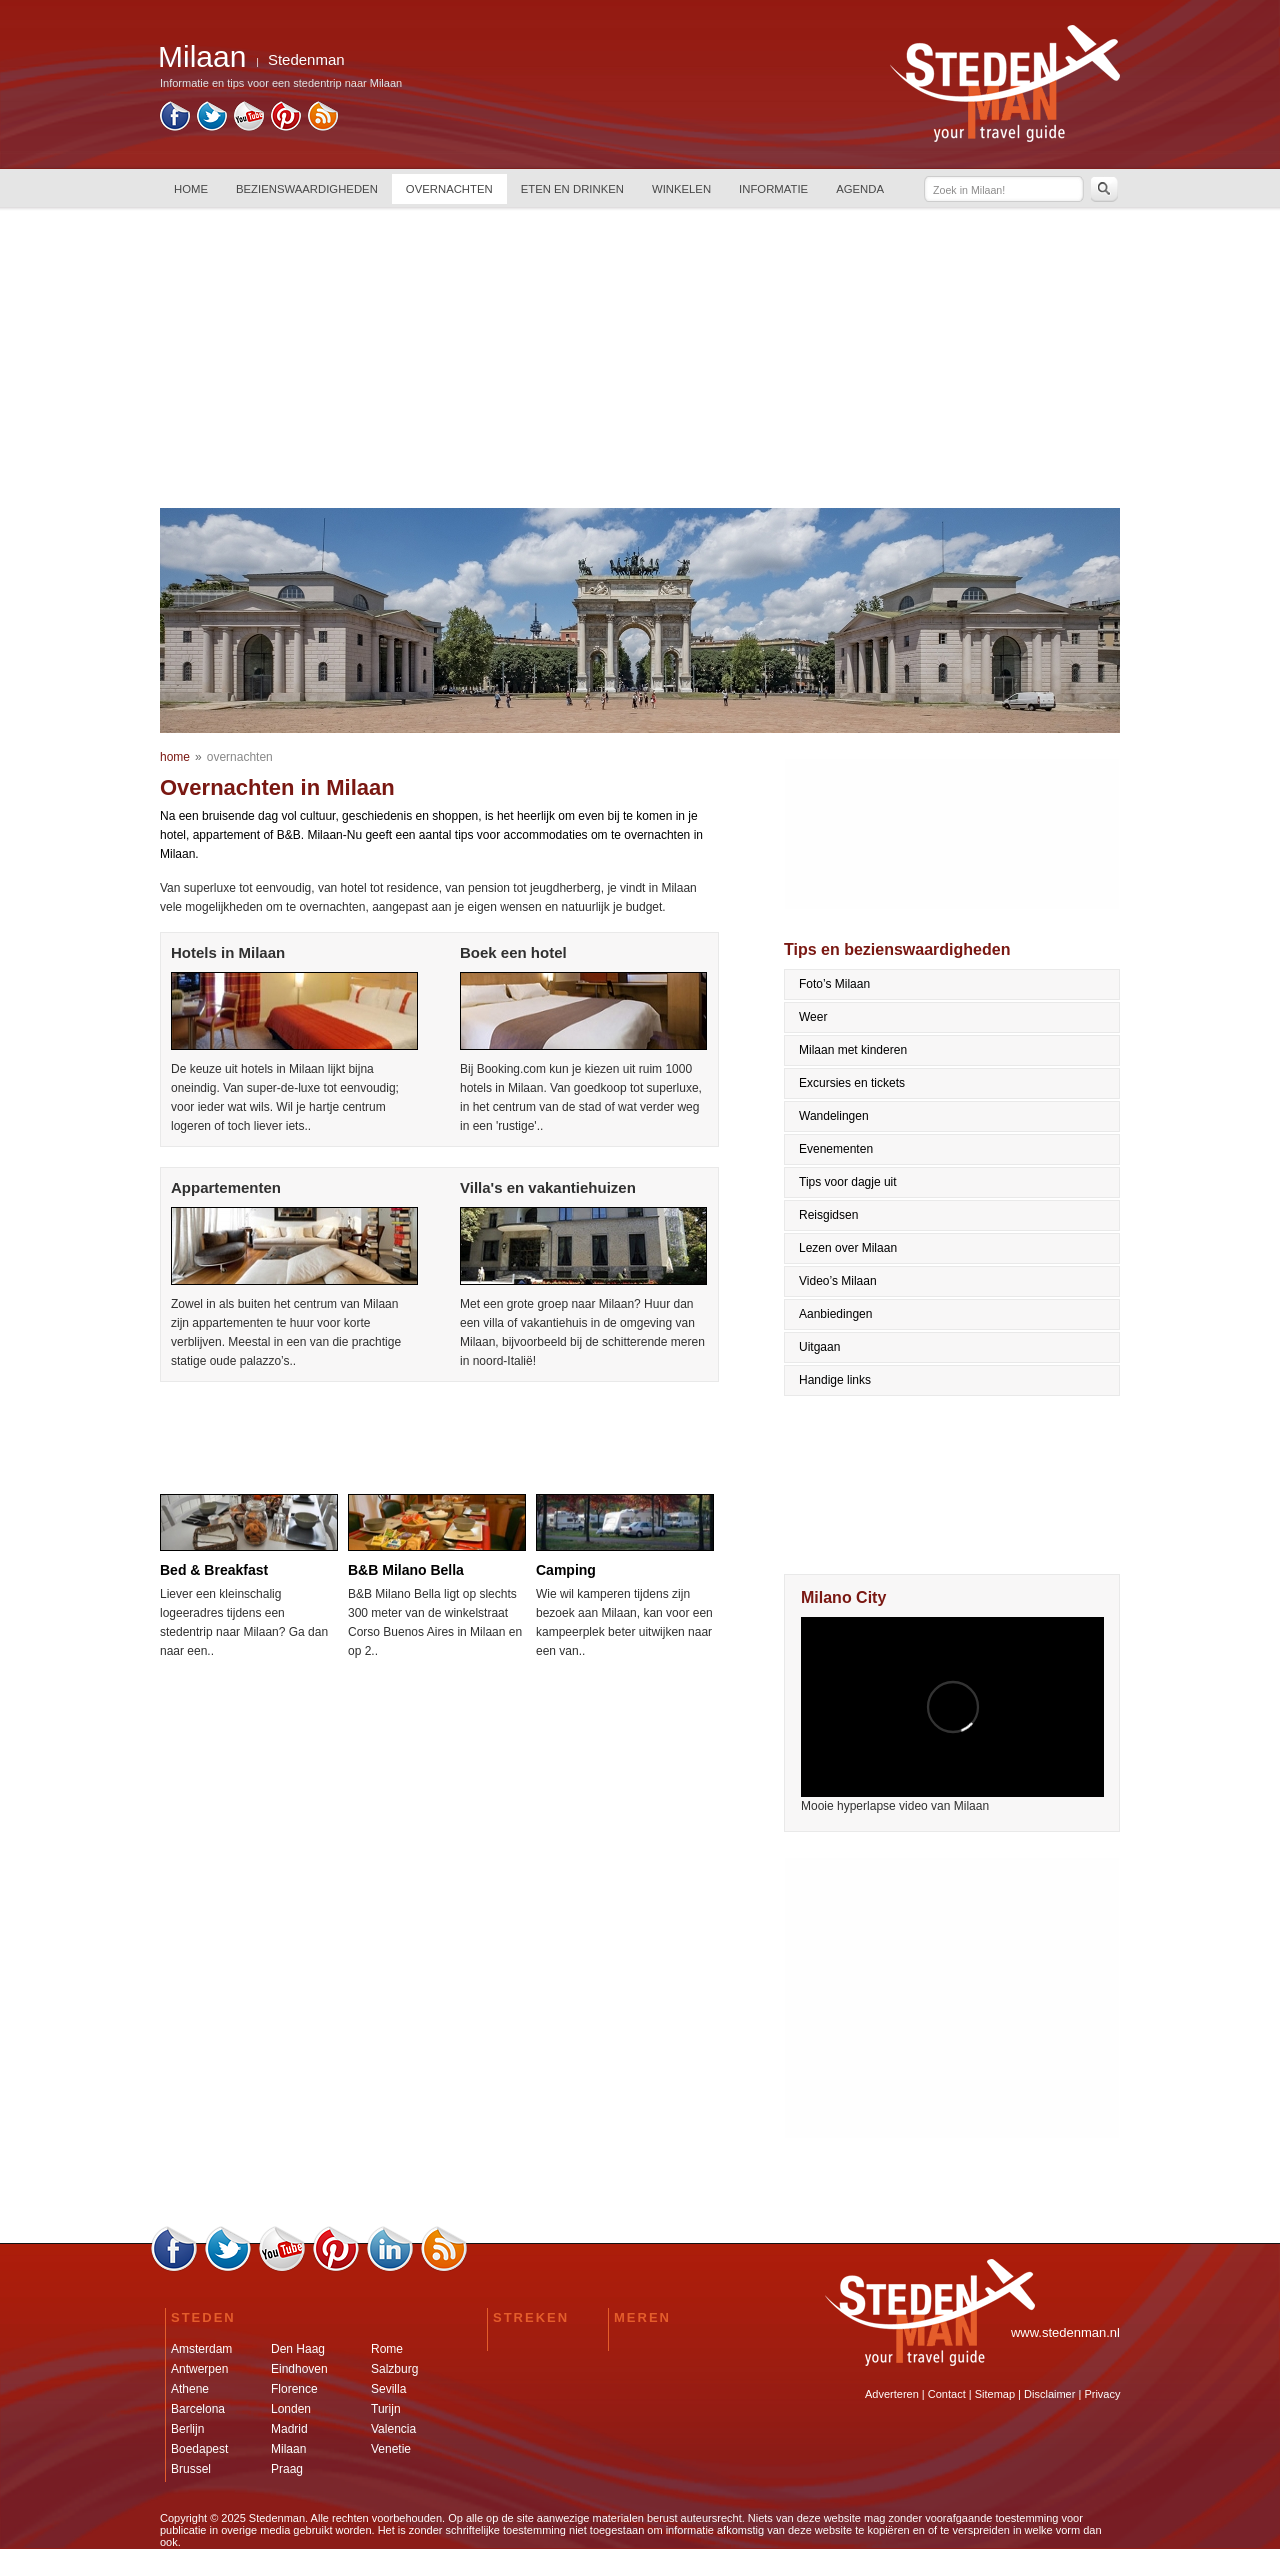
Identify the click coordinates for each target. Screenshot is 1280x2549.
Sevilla (388, 2389)
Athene (190, 2389)
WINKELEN (681, 189)
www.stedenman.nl (1065, 2332)
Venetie (391, 2449)
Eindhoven (299, 2369)
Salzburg (394, 2369)
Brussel (191, 2469)
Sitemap (995, 2394)
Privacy (1102, 2394)
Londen (291, 2409)
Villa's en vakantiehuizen (548, 1187)
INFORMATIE (773, 189)
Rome (387, 2349)
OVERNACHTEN (449, 189)
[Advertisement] (640, 358)
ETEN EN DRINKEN (572, 189)
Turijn (386, 2409)
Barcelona (198, 2409)
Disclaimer (1049, 2394)
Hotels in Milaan (228, 952)
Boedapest (199, 2449)
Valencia (393, 2429)
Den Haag (298, 2349)
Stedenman (306, 59)
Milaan (288, 2449)
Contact (947, 2394)
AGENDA (860, 189)
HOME (191, 189)
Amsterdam (201, 2349)
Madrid (289, 2429)
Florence (294, 2389)
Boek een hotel (513, 952)
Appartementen (226, 1187)
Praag (287, 2469)
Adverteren (892, 2394)
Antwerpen (199, 2369)
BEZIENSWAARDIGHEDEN (307, 189)
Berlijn (187, 2429)
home (175, 757)
